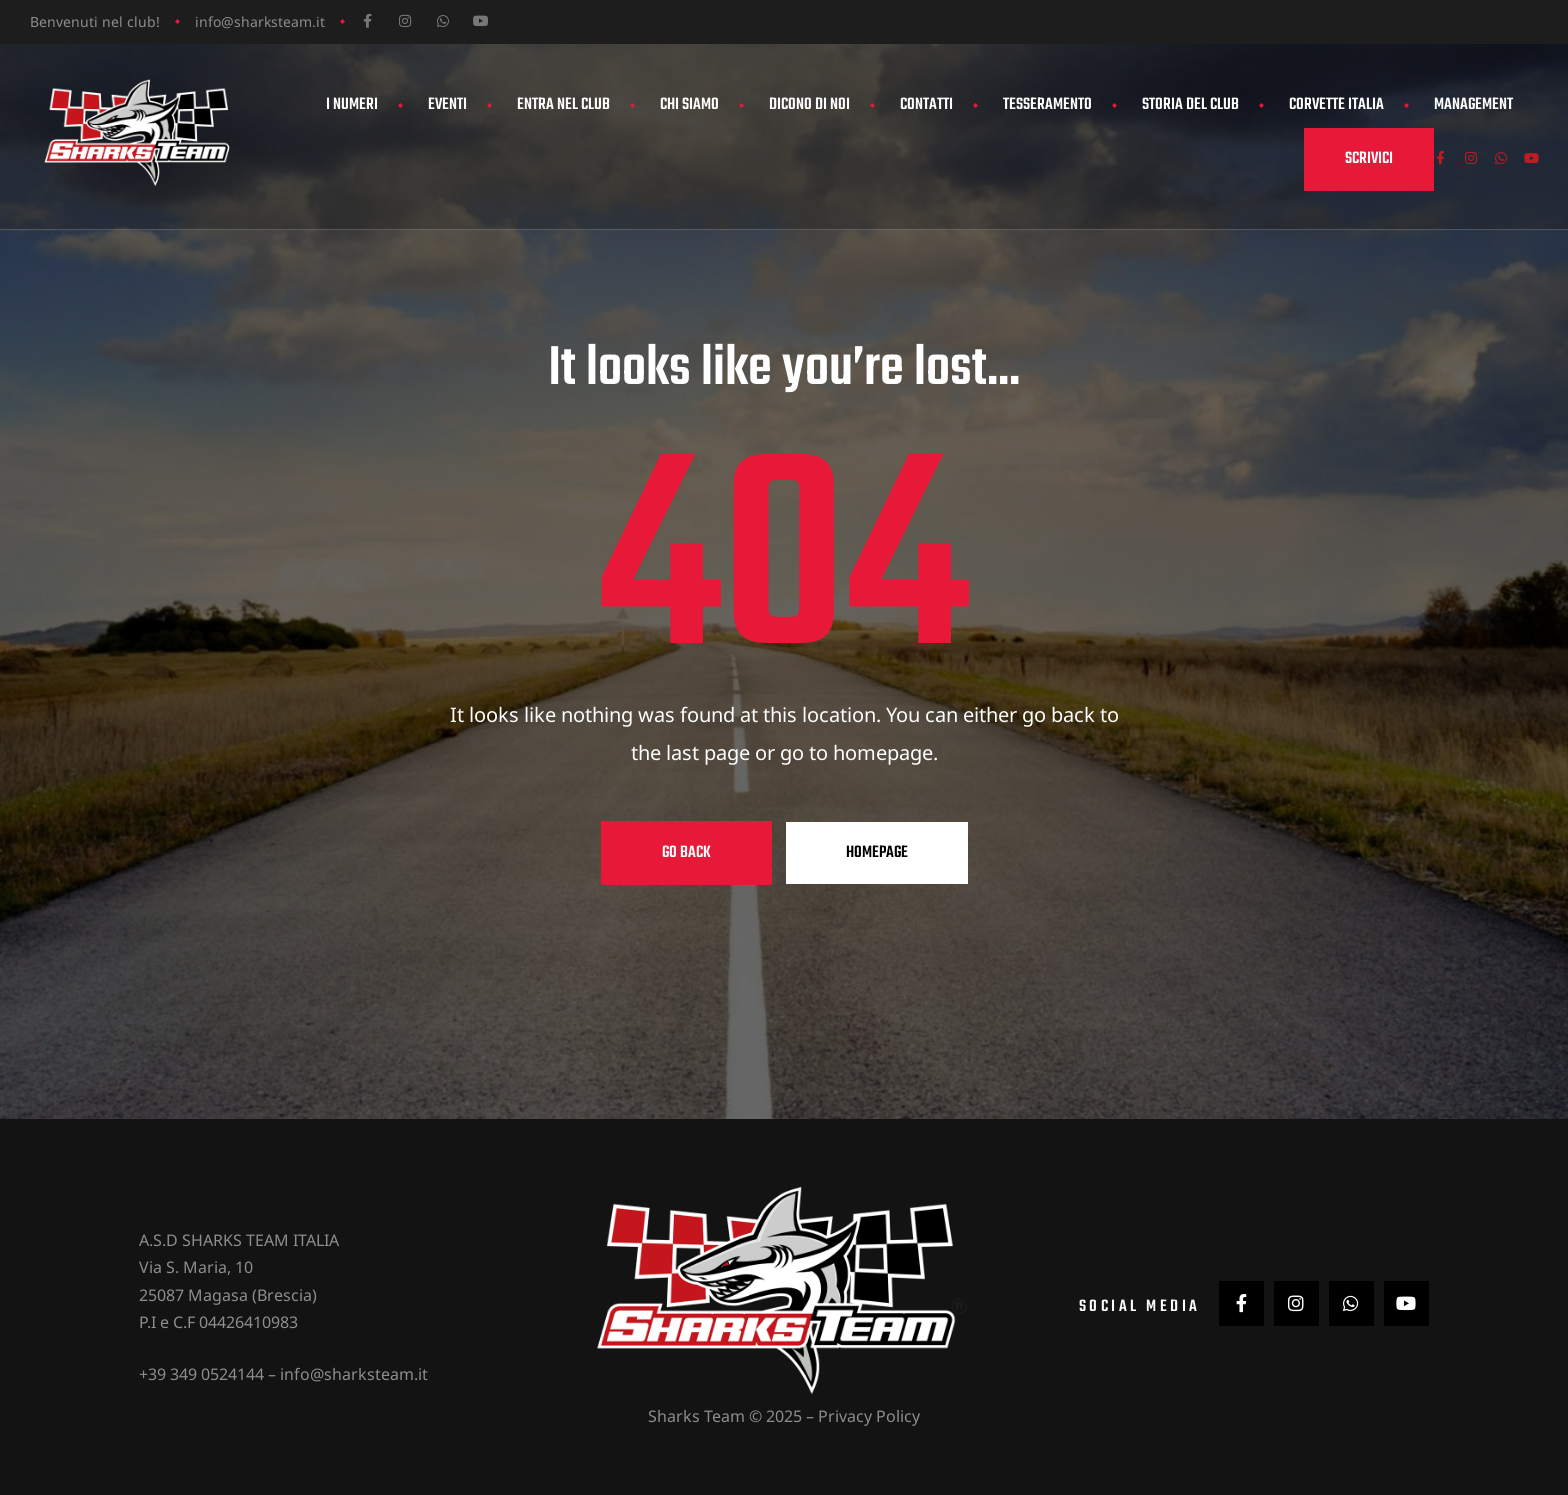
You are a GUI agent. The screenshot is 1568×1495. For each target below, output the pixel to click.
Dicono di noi (809, 105)
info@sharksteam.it (260, 21)
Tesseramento (1047, 105)
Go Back (686, 853)
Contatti (926, 105)
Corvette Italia (1336, 105)
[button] (1345, 159)
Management (1473, 105)
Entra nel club (563, 105)
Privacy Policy (869, 1415)
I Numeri (352, 105)
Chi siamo (689, 105)
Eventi (447, 105)
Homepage (877, 853)
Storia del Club (1190, 105)
